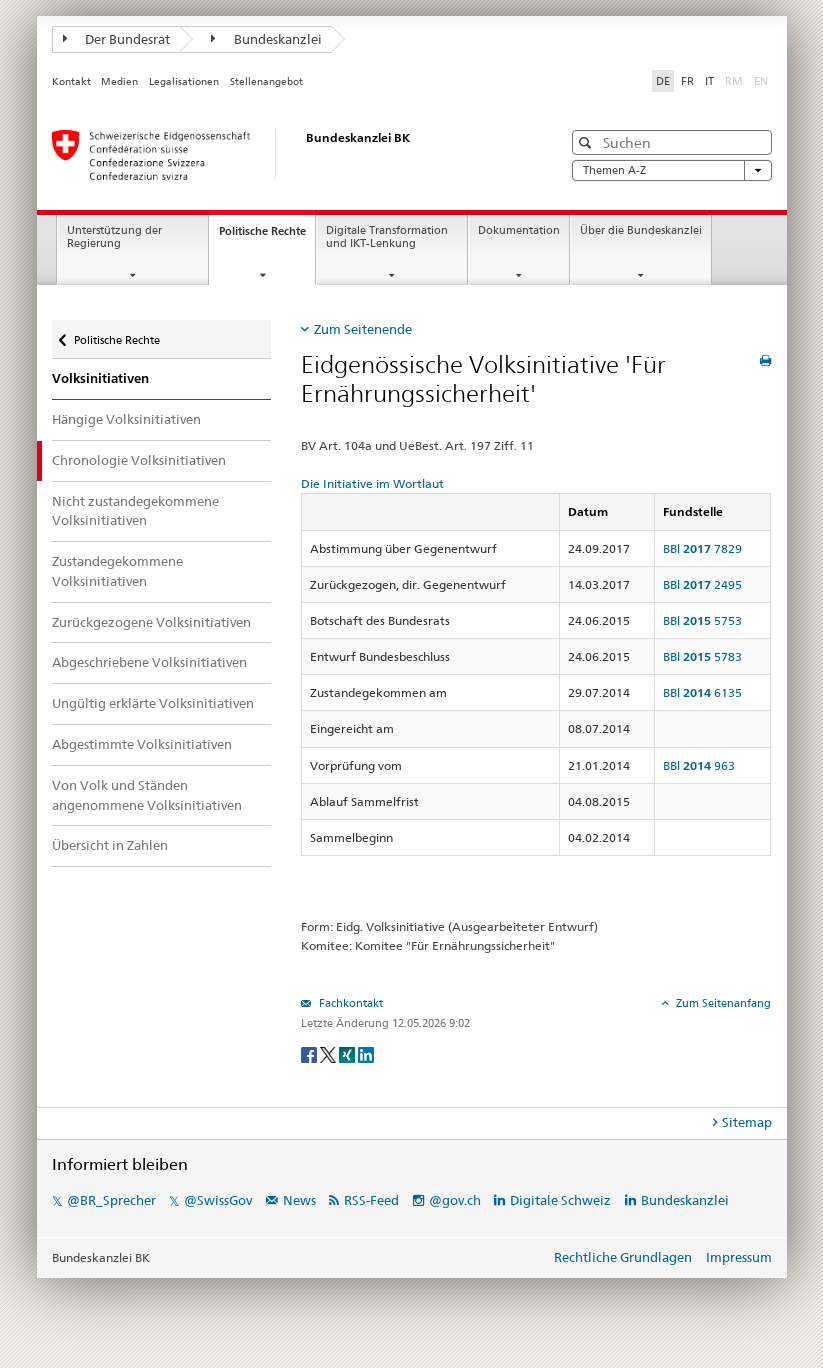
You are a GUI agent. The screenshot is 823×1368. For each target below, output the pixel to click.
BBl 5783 (702, 656)
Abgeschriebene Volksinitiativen (149, 662)
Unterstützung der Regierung (114, 237)
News (299, 1200)
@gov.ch (455, 1200)
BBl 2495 (702, 584)
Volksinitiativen (100, 378)
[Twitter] (329, 1053)
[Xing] (348, 1053)
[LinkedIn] (366, 1053)
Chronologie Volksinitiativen (139, 460)
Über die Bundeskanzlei (641, 230)
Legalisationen (184, 81)
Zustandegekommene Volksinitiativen (117, 571)
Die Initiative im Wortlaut (372, 483)
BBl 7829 (702, 548)
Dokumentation (519, 230)
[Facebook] (310, 1053)
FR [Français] (687, 81)
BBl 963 (699, 765)
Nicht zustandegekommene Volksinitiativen (135, 511)
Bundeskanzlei (266, 39)
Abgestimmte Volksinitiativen (142, 744)
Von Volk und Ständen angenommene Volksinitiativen (147, 795)
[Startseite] (287, 155)
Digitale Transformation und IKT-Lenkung (387, 237)
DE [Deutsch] (663, 81)
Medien (119, 81)
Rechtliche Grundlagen (623, 1257)
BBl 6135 (702, 692)
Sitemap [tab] (747, 1122)
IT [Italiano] (709, 81)
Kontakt (71, 81)
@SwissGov (218, 1200)
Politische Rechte (267, 236)
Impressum (739, 1257)
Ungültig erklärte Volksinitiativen (153, 703)
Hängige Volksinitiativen (126, 419)
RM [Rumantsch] (734, 81)
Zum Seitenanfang (722, 1003)
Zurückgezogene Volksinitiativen (151, 622)
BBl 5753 (702, 620)
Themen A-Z (672, 170)
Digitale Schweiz (562, 1200)
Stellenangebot (266, 81)
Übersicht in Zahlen (110, 845)
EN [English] (761, 81)
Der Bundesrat (117, 39)
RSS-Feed (371, 1200)
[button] (587, 142)
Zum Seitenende (363, 329)
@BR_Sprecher (111, 1200)
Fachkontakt (349, 1003)
